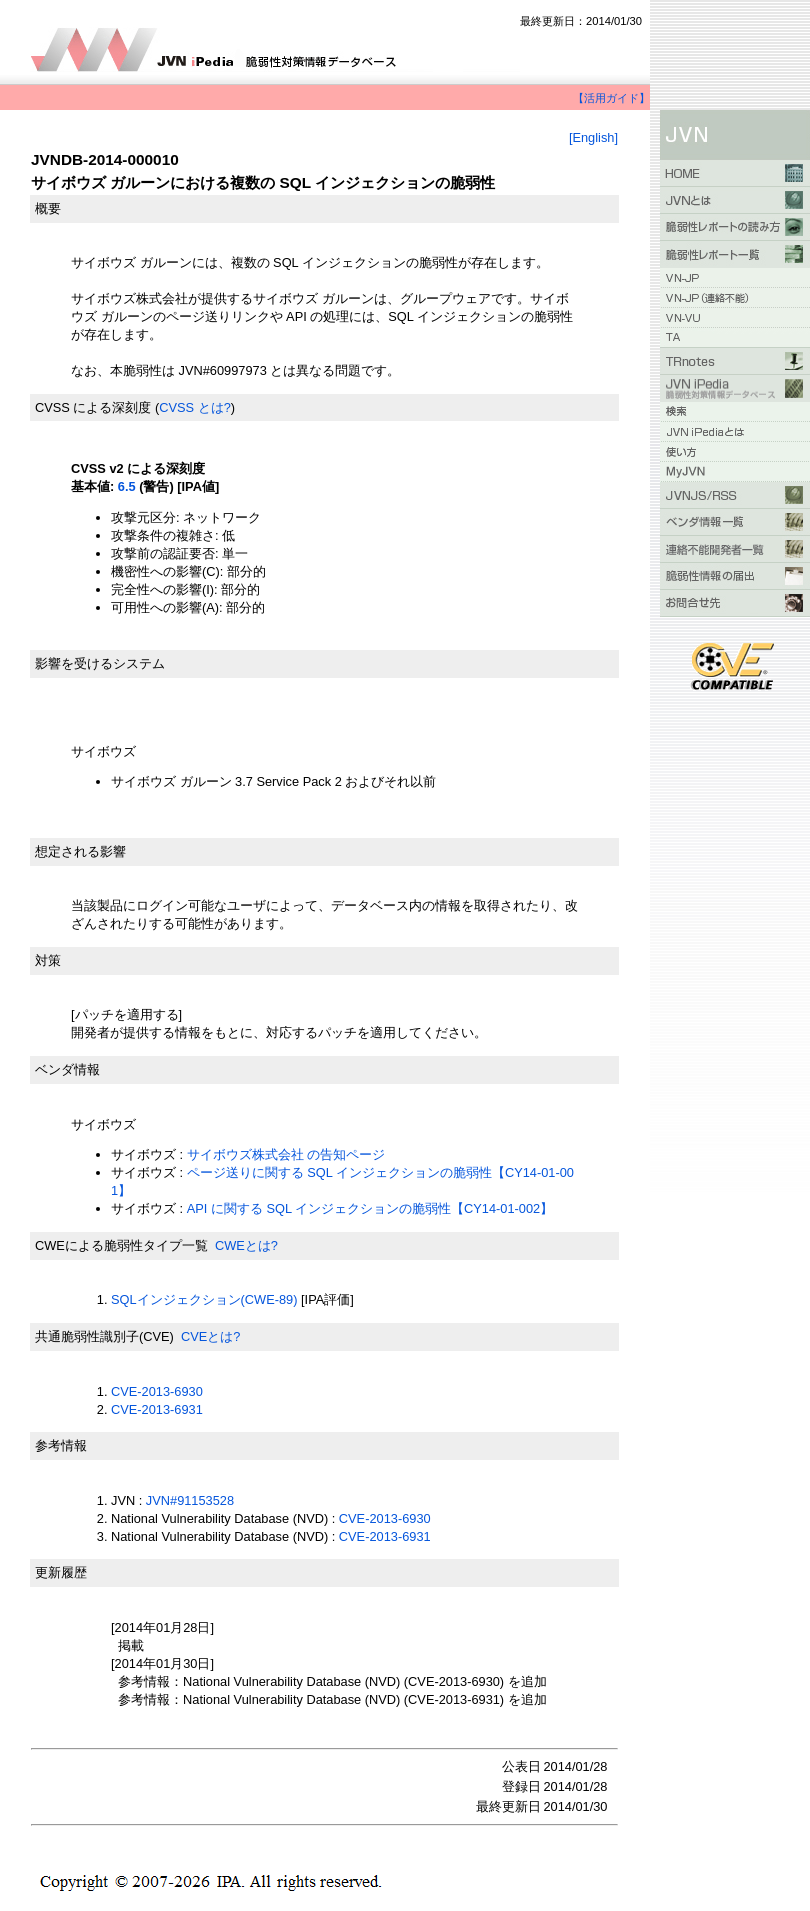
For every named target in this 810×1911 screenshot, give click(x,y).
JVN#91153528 (190, 1500)
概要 (48, 208)
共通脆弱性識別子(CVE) (104, 1336)
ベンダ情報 (67, 1069)
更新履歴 (61, 1572)
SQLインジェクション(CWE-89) (204, 1299)
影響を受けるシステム (100, 663)
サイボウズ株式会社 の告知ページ (286, 1154)
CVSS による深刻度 (93, 407)
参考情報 (61, 1445)
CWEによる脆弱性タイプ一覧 (121, 1245)
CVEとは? (210, 1336)
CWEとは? (246, 1245)
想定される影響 (80, 851)
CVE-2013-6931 (157, 1409)
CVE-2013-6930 (157, 1391)
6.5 (127, 486)
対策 (48, 960)
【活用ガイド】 (611, 98)
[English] (593, 137)
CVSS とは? (195, 407)
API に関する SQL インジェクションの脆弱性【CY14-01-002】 (370, 1208)
